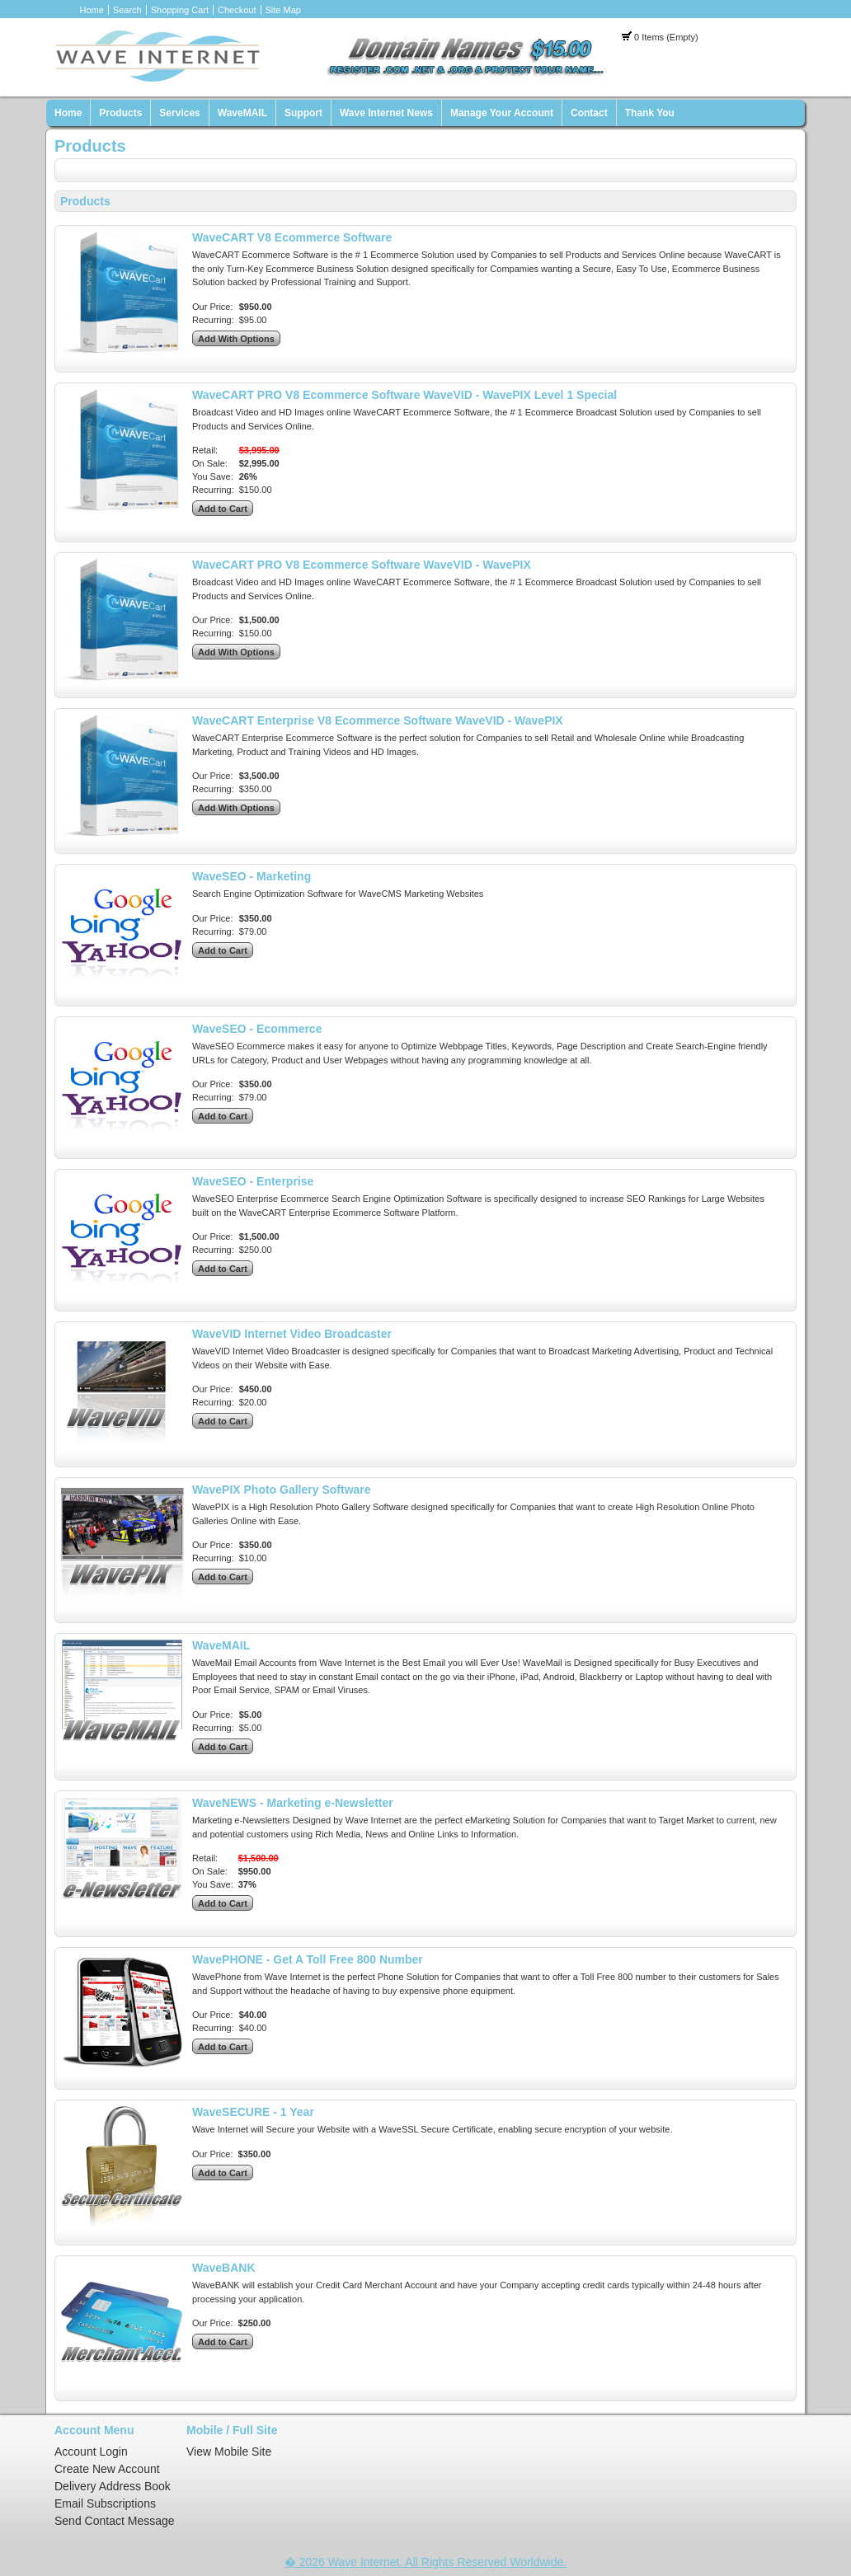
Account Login (91, 2451)
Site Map (283, 10)
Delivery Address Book (112, 2486)
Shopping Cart (180, 10)
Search (127, 10)
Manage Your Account (501, 113)
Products (120, 113)
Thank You (650, 113)
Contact (589, 113)
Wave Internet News (386, 113)
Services (179, 113)
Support (303, 113)
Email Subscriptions (105, 2503)
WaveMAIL (242, 113)
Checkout (237, 10)
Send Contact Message (114, 2520)
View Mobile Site (228, 2451)
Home (92, 10)
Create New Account (107, 2468)
